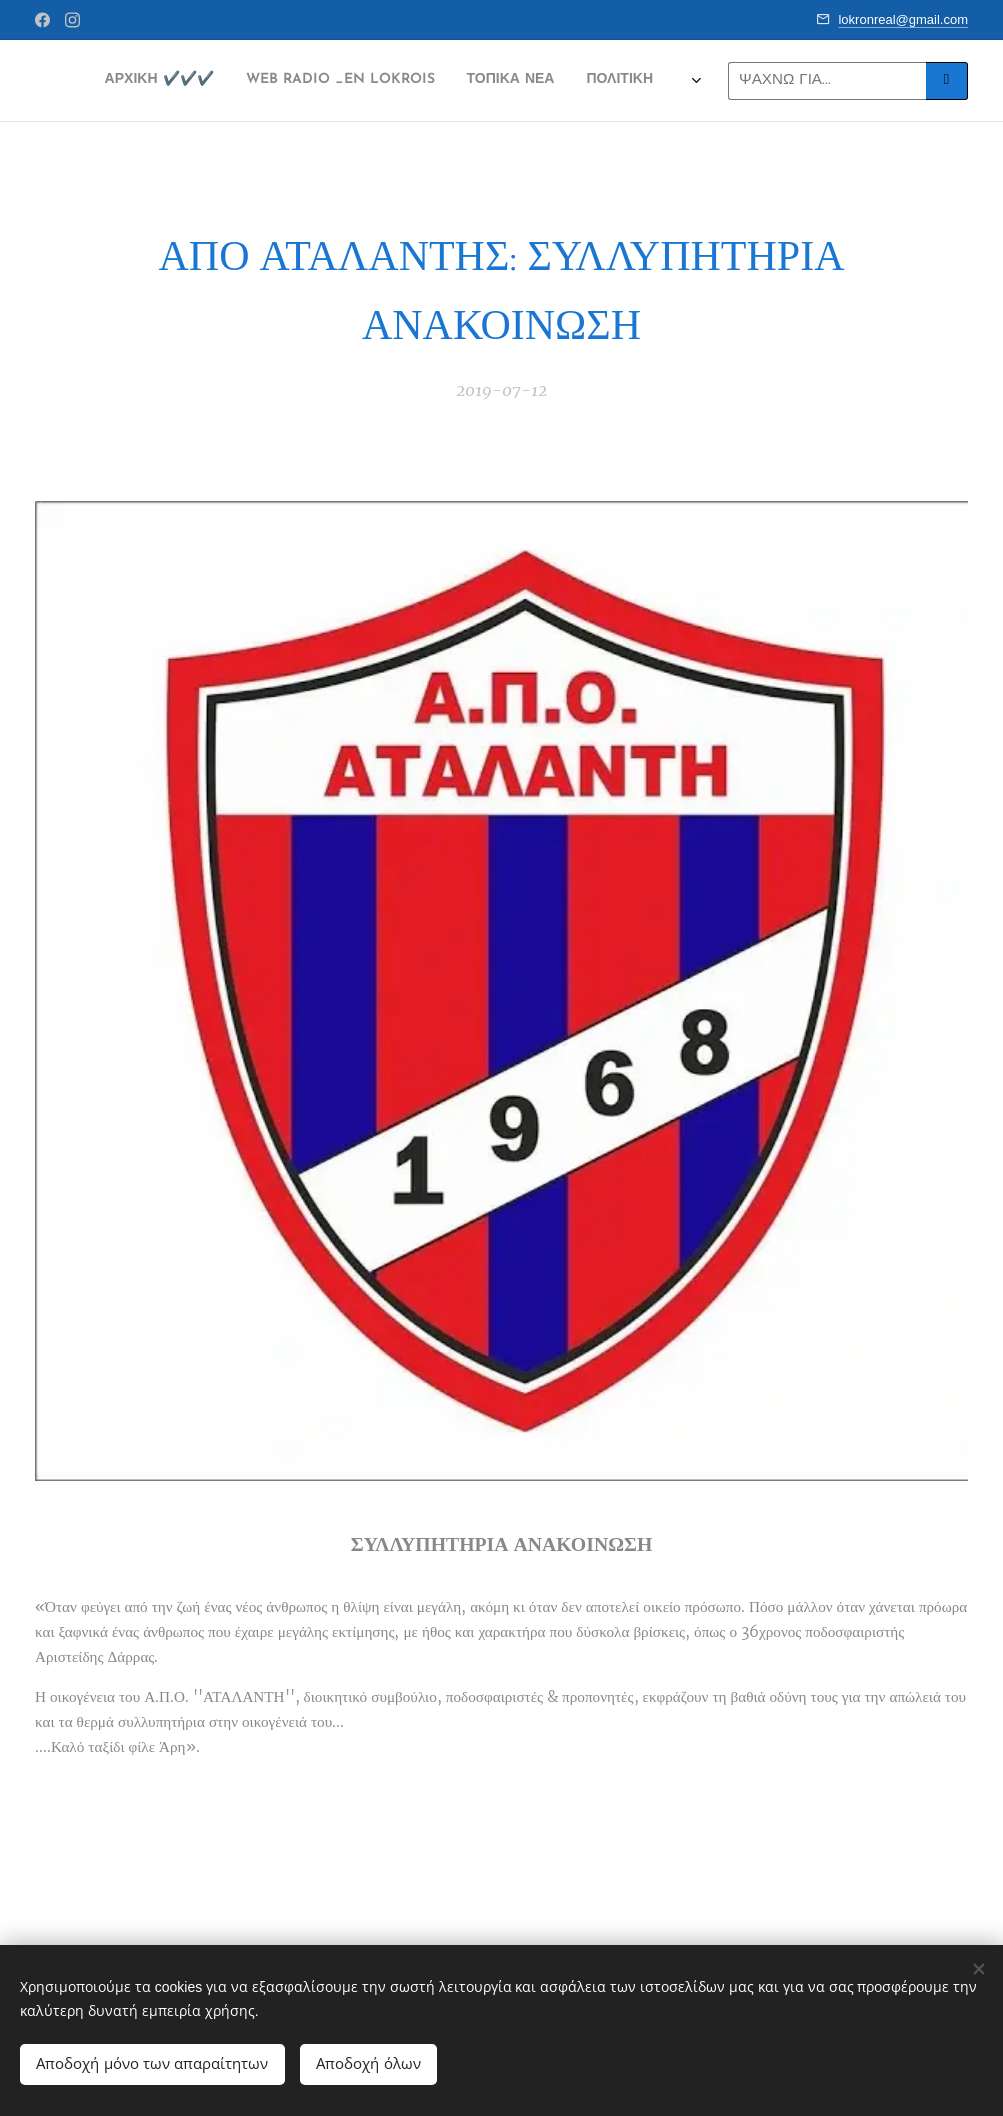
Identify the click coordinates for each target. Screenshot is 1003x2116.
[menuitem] (215, 81)
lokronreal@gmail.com (903, 19)
